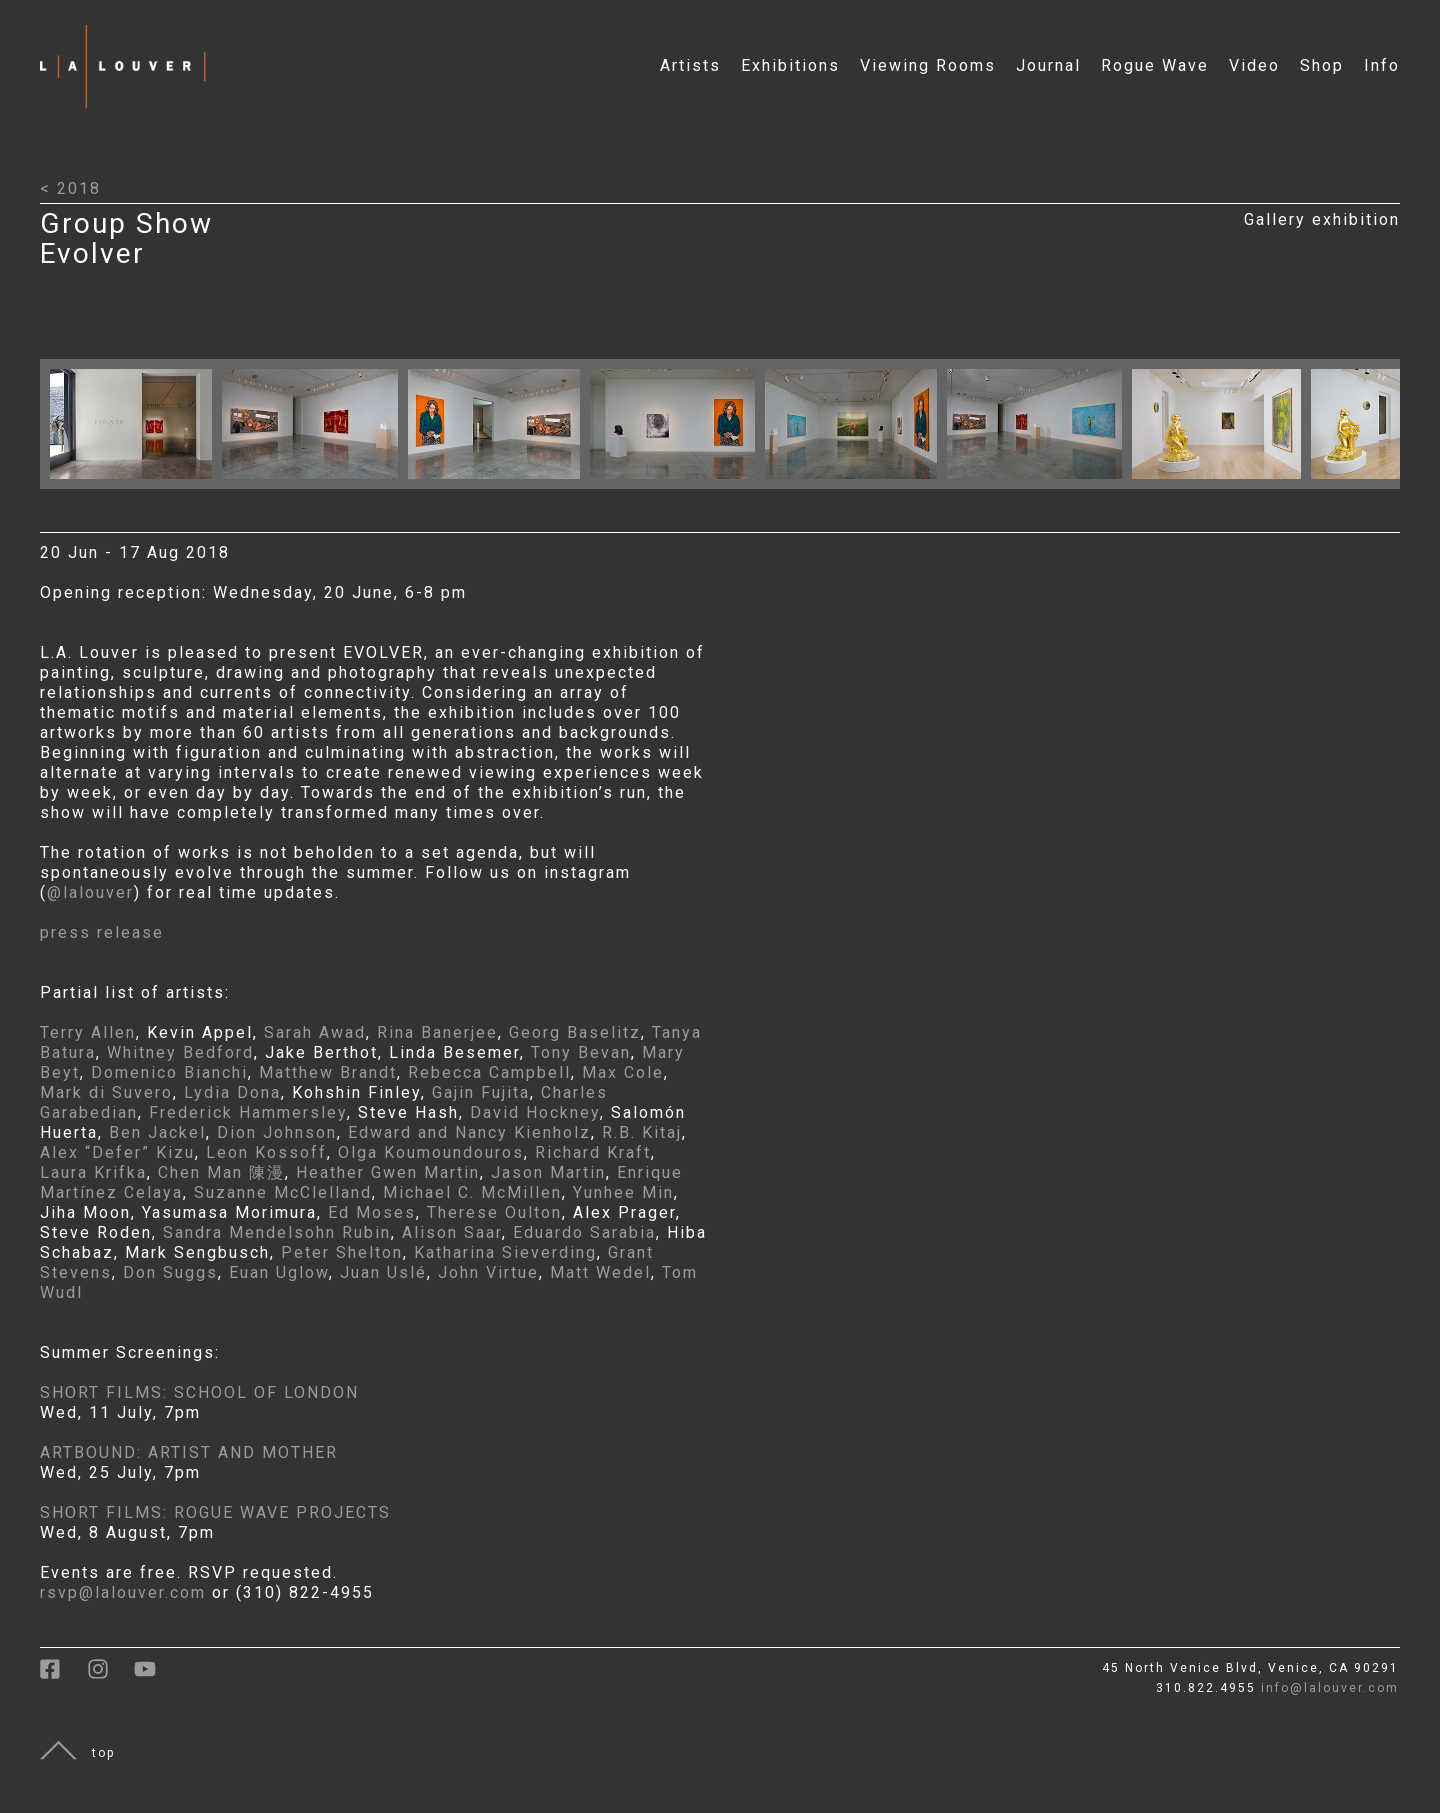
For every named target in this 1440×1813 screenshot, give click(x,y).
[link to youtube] (155, 1676)
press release (102, 932)
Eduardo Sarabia (584, 1232)
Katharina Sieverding (505, 1252)
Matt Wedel (600, 1272)
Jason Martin (548, 1172)
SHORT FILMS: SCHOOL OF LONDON (199, 1392)
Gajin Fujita (481, 1092)
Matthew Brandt (328, 1072)
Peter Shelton (342, 1252)
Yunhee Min (623, 1192)
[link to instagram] (110, 1676)
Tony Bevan (581, 1052)
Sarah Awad (315, 1032)
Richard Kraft (593, 1152)
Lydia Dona (232, 1092)
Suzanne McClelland (283, 1192)
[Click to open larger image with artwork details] (136, 483)
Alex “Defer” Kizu (117, 1152)
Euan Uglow (279, 1272)
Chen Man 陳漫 (221, 1172)
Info (1382, 65)
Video (1254, 65)
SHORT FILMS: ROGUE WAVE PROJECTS (215, 1512)
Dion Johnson (277, 1132)
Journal (1048, 65)
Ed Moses (372, 1212)
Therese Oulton (494, 1212)
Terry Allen (88, 1032)
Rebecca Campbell (489, 1072)
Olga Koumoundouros (431, 1152)
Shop (1322, 65)
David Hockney (535, 1112)
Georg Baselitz (575, 1032)
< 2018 (70, 188)
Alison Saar (452, 1232)
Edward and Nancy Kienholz (469, 1132)
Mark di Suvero (106, 1092)
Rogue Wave (1155, 65)
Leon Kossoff (266, 1152)
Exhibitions (790, 65)
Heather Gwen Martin (388, 1172)
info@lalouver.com (1330, 1688)
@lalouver (90, 892)
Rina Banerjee (437, 1032)
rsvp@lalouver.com (123, 1592)
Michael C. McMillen (472, 1192)
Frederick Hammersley (248, 1112)
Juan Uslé (383, 1272)
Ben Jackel (157, 1132)
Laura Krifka (93, 1172)
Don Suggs (170, 1272)
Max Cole (623, 1072)
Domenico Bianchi (169, 1072)
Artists (690, 65)
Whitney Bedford (180, 1052)
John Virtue (488, 1272)
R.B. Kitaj (642, 1132)
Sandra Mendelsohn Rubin (277, 1232)
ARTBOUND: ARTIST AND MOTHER (189, 1452)
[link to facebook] (63, 1676)
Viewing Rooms (928, 65)
